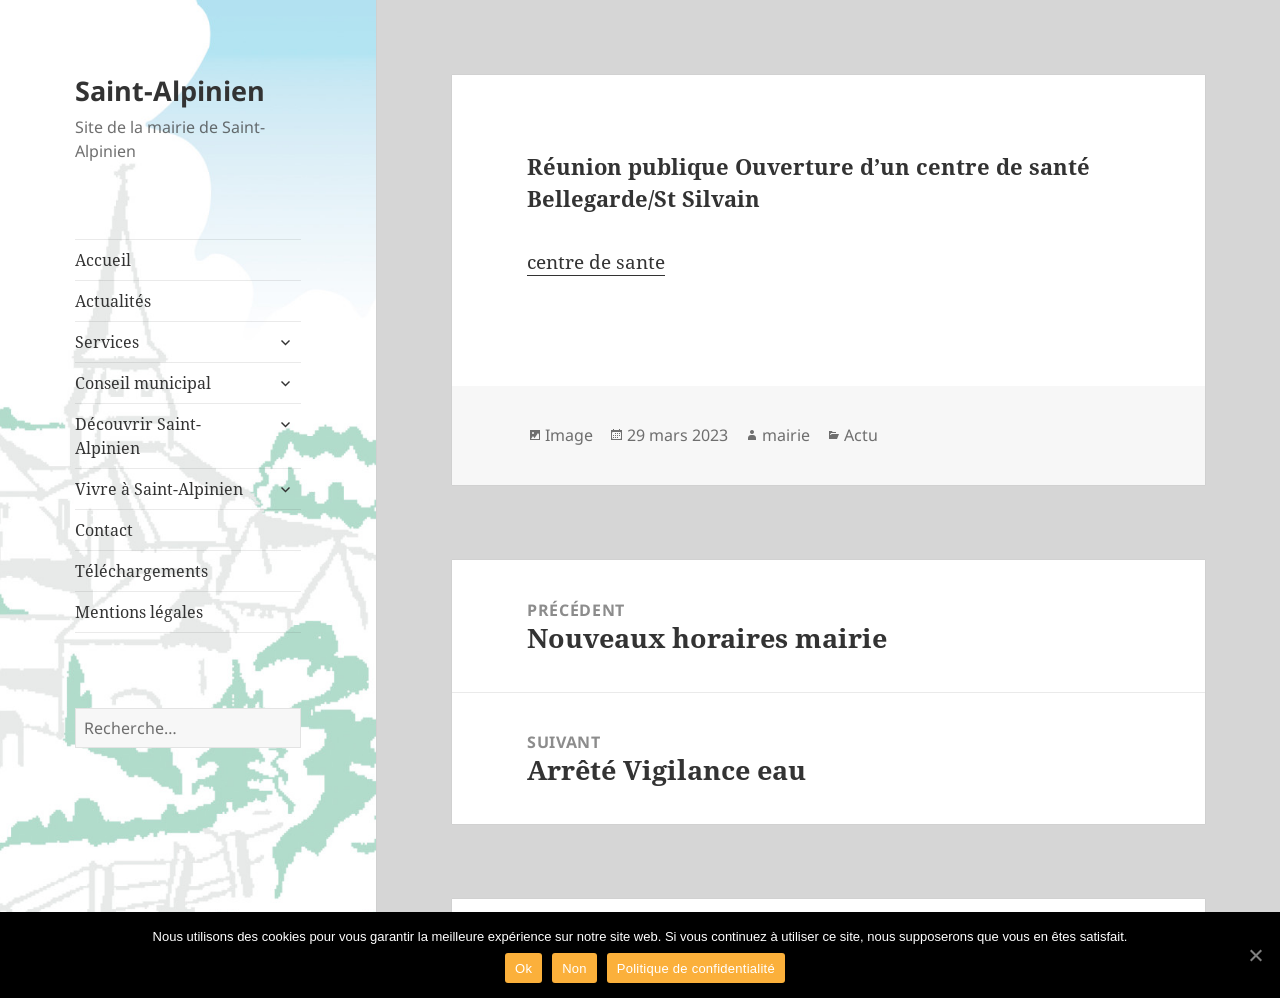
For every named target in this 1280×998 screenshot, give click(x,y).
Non (574, 968)
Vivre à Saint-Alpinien (159, 489)
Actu (861, 435)
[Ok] (1255, 955)
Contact (104, 530)
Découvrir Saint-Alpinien (138, 436)
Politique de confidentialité (696, 968)
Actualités (113, 301)
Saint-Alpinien (170, 90)
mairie (786, 435)
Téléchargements (141, 571)
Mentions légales (139, 612)
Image (569, 435)
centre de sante (596, 262)
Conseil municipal (143, 383)
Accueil (103, 260)
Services (107, 342)
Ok (523, 968)
